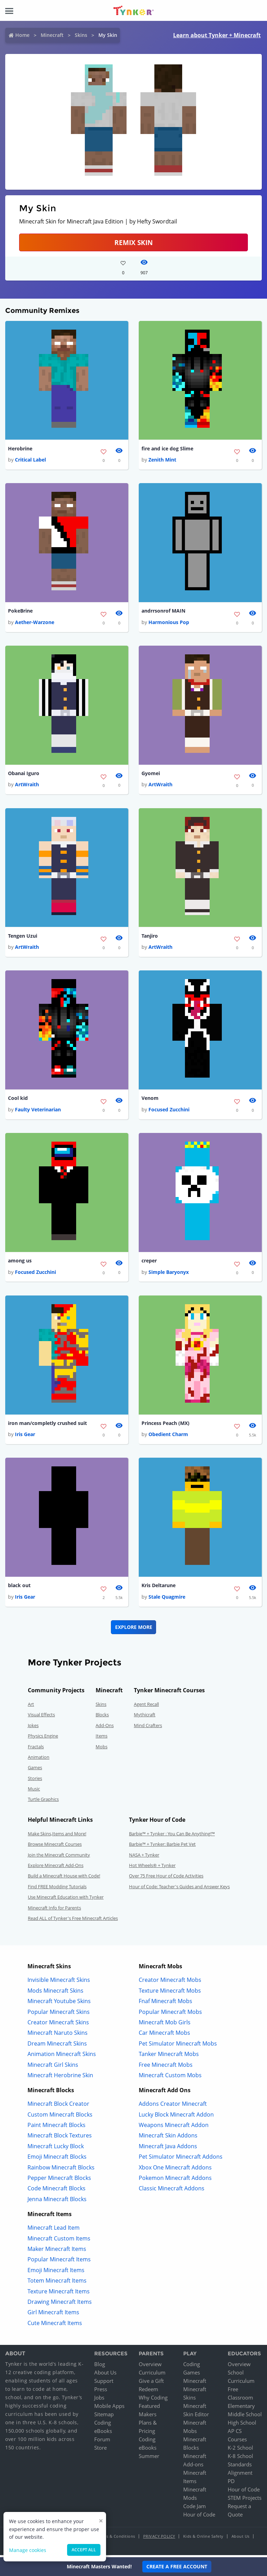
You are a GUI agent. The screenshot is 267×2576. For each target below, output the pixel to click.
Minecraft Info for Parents (54, 1910)
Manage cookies (27, 2550)
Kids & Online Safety (203, 2538)
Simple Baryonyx (168, 1273)
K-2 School (240, 2450)
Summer (149, 2458)
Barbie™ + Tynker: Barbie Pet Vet (162, 1846)
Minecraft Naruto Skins (57, 2035)
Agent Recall (146, 1706)
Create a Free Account (176, 2566)
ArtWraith (27, 785)
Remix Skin (133, 242)
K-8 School (240, 2458)
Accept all (84, 2550)
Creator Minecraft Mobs (170, 1982)
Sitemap (104, 2416)
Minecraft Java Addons (168, 2148)
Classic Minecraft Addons (171, 2191)
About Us (105, 2374)
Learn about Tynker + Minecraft (217, 35)
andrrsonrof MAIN (163, 611)
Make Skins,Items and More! (57, 1836)
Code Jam (194, 2508)
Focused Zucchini (168, 1111)
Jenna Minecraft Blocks (57, 2201)
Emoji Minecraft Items (55, 2272)
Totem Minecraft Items (57, 2283)
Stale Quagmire (166, 1599)
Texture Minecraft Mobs (170, 1993)
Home (22, 35)
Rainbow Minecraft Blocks (61, 2170)
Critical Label (30, 460)
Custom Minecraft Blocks (59, 2117)
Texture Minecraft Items (58, 2294)
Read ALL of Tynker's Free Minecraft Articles (73, 1920)
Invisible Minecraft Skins (58, 1982)
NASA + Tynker (144, 1857)
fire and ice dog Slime (167, 449)
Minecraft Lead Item (53, 2230)
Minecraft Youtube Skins (59, 2003)
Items (101, 1738)
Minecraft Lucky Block (55, 2148)
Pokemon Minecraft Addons (175, 2180)
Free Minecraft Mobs (166, 2067)
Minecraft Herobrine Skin (60, 2077)
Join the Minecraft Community (59, 1857)
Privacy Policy (159, 2538)
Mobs (101, 1749)
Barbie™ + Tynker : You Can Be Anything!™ (172, 1836)
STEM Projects (244, 2500)
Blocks (102, 1717)
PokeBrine (20, 611)
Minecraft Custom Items (58, 2241)
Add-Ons (105, 1728)
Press (100, 2391)
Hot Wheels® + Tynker (152, 1868)
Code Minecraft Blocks (56, 2191)
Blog (99, 2366)
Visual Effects (41, 1717)
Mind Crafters (148, 1728)
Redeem (148, 2391)
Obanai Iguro (23, 774)
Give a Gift (151, 2383)
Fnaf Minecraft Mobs (165, 2003)
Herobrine (20, 449)
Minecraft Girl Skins (52, 2067)
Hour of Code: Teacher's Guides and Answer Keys (179, 1889)
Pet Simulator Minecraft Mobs (178, 2046)
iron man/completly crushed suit (47, 1425)
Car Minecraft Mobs (164, 2035)
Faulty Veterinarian (38, 1111)
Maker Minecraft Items (56, 2251)
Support (103, 2383)
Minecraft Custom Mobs (170, 2077)
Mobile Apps (109, 2408)
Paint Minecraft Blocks (56, 2127)
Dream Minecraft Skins (57, 2046)
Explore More (133, 1629)
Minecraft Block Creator (58, 2106)
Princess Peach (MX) (165, 1425)
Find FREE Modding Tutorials (57, 1889)
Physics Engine (43, 1738)
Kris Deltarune (158, 1588)
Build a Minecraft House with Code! (64, 1878)
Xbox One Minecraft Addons (175, 2170)
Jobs (99, 2399)
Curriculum (152, 2374)
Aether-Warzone (34, 623)
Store (100, 2450)
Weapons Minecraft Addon (174, 2127)
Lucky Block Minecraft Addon (176, 2117)
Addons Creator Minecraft (173, 2106)
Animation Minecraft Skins (61, 2056)
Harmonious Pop (168, 623)
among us (20, 1262)
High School (242, 2424)
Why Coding (153, 2399)
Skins (81, 35)
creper (149, 1262)
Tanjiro (149, 936)
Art (31, 1706)
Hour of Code (199, 2516)
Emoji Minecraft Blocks (57, 2159)
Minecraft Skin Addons (168, 2138)
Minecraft (52, 35)
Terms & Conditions (116, 2538)
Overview (150, 2366)
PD (231, 2483)
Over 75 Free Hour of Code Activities (166, 1878)
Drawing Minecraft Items (59, 2304)
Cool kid (18, 1099)
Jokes (33, 1728)
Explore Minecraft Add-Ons (55, 1868)
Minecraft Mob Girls (165, 2024)
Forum (102, 2441)
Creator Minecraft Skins (58, 2024)
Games (35, 1770)
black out (19, 1588)
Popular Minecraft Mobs (170, 2014)
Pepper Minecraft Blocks (59, 2180)
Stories (35, 1781)
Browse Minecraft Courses (55, 1846)
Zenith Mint (162, 460)
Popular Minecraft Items (59, 2262)
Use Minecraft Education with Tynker (66, 1899)
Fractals (36, 1749)
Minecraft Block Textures (59, 2138)
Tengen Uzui (22, 936)
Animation (38, 1759)
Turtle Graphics (43, 1802)
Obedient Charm (168, 1436)
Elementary (241, 2408)
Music (34, 1791)
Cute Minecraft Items (54, 2325)
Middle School (245, 2416)
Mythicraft (144, 1717)
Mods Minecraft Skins (55, 1993)
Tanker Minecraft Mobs (169, 2056)
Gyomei (150, 774)
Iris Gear (25, 1436)
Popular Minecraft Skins (58, 2014)
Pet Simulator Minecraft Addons (180, 2159)
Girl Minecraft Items (53, 2314)
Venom (150, 1099)
